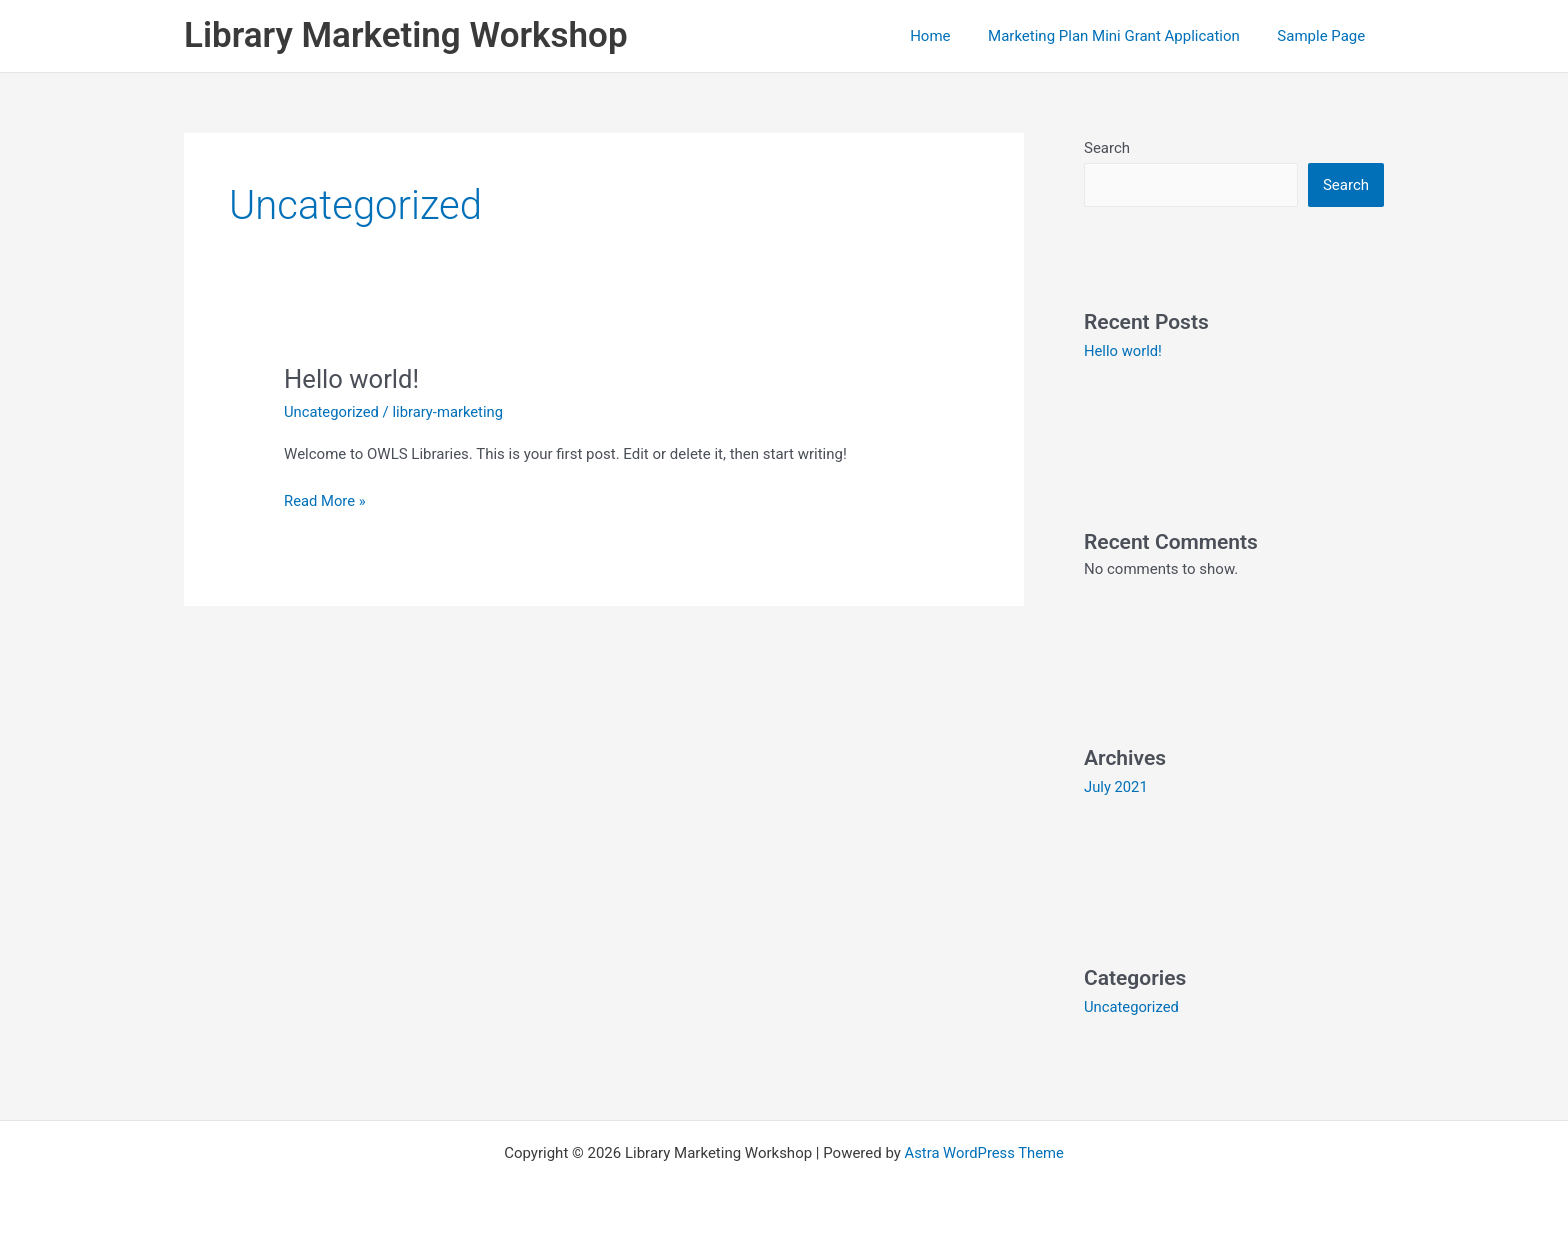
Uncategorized (332, 412)
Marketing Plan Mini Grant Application (1125, 36)
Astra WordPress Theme (984, 1152)
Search (1107, 148)
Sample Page (1325, 36)
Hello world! (352, 379)
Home (949, 36)
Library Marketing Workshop (406, 35)
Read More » (325, 499)
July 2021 (1116, 787)
